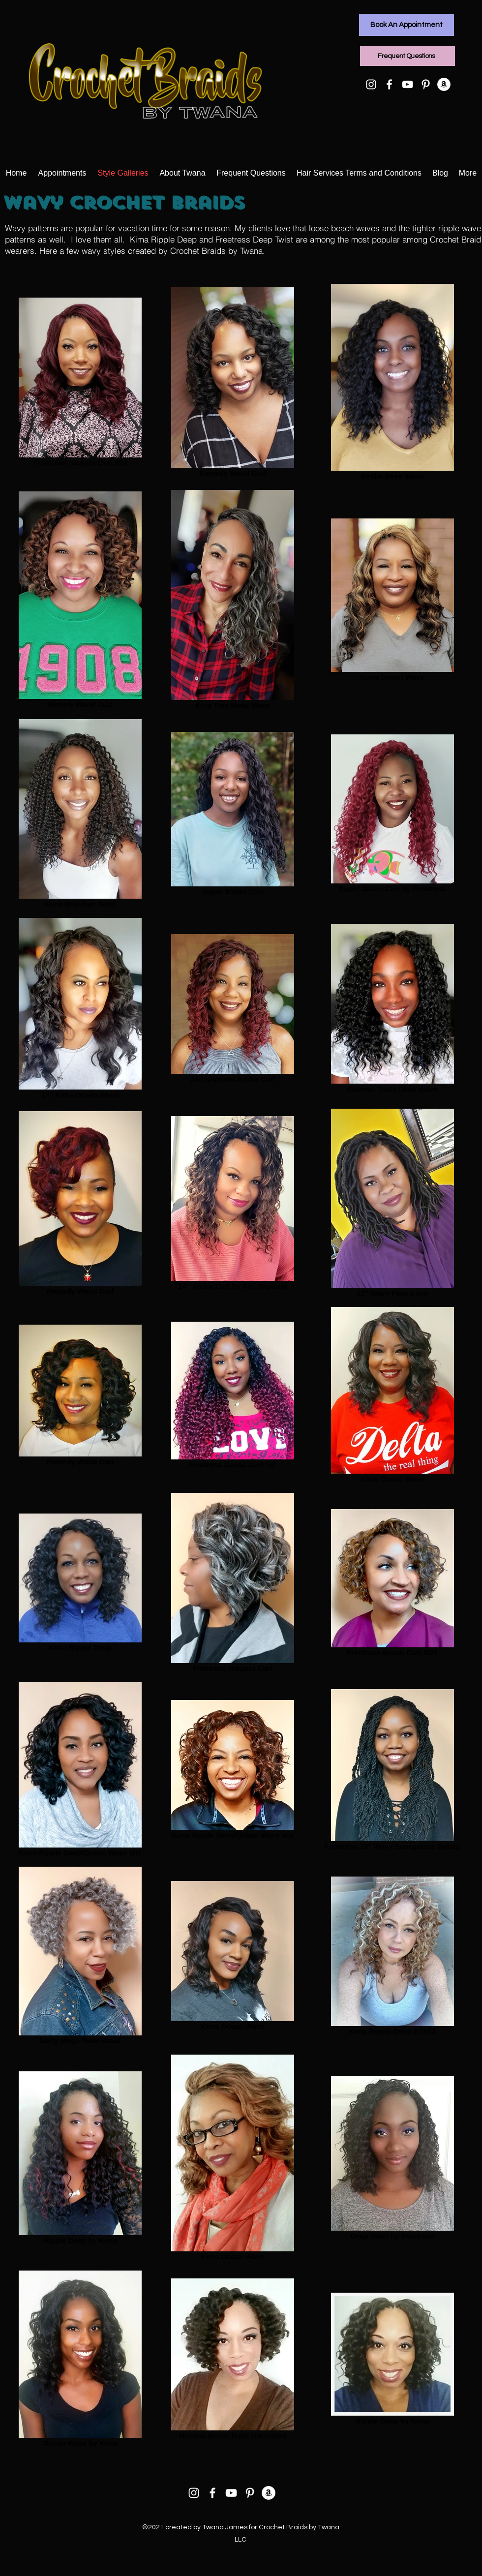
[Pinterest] (425, 84)
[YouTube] (407, 84)
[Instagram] (371, 84)
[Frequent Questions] (407, 56)
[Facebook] (389, 84)
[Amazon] (444, 84)
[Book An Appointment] (406, 25)
